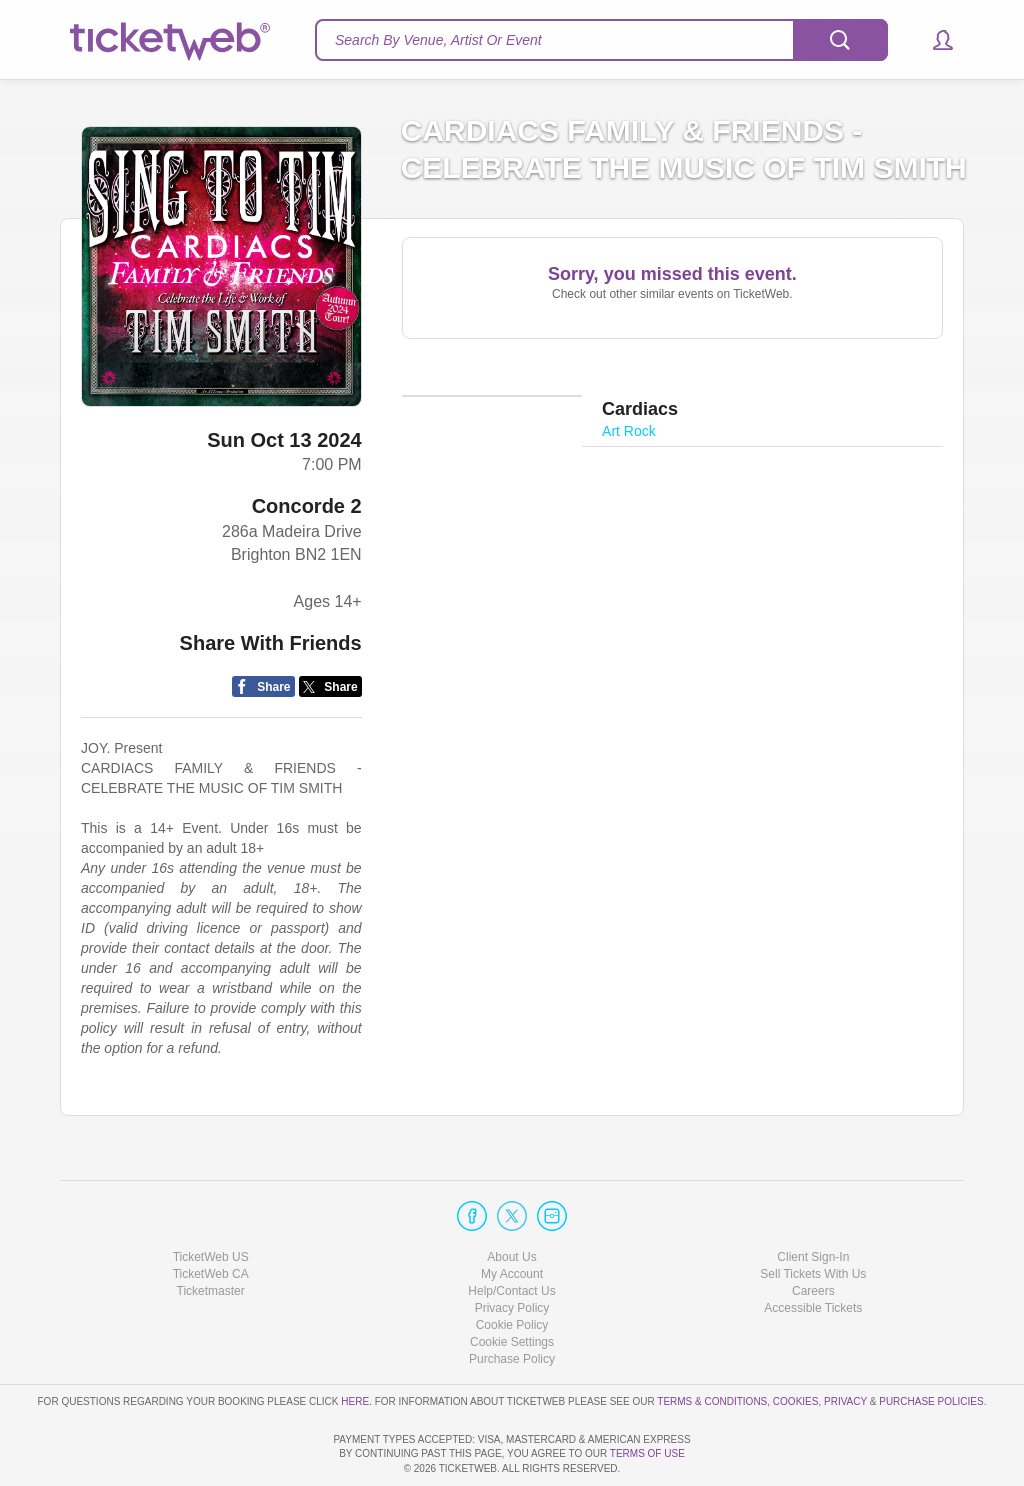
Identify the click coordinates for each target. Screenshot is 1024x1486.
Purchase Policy (512, 1302)
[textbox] (601, 40)
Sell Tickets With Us (813, 1217)
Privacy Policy (512, 1251)
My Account (512, 1217)
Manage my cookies (512, 1285)
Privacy (845, 1343)
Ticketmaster (211, 1234)
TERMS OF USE (647, 1453)
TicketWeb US (211, 1199)
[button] (933, 40)
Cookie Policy (512, 1268)
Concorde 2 (307, 506)
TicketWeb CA (211, 1217)
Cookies (796, 1343)
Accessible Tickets (813, 1251)
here (355, 1343)
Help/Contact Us (511, 1234)
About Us (511, 1199)
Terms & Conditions (712, 1343)
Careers (813, 1234)
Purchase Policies (931, 1343)
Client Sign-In (813, 1199)
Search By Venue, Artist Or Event (438, 40)
